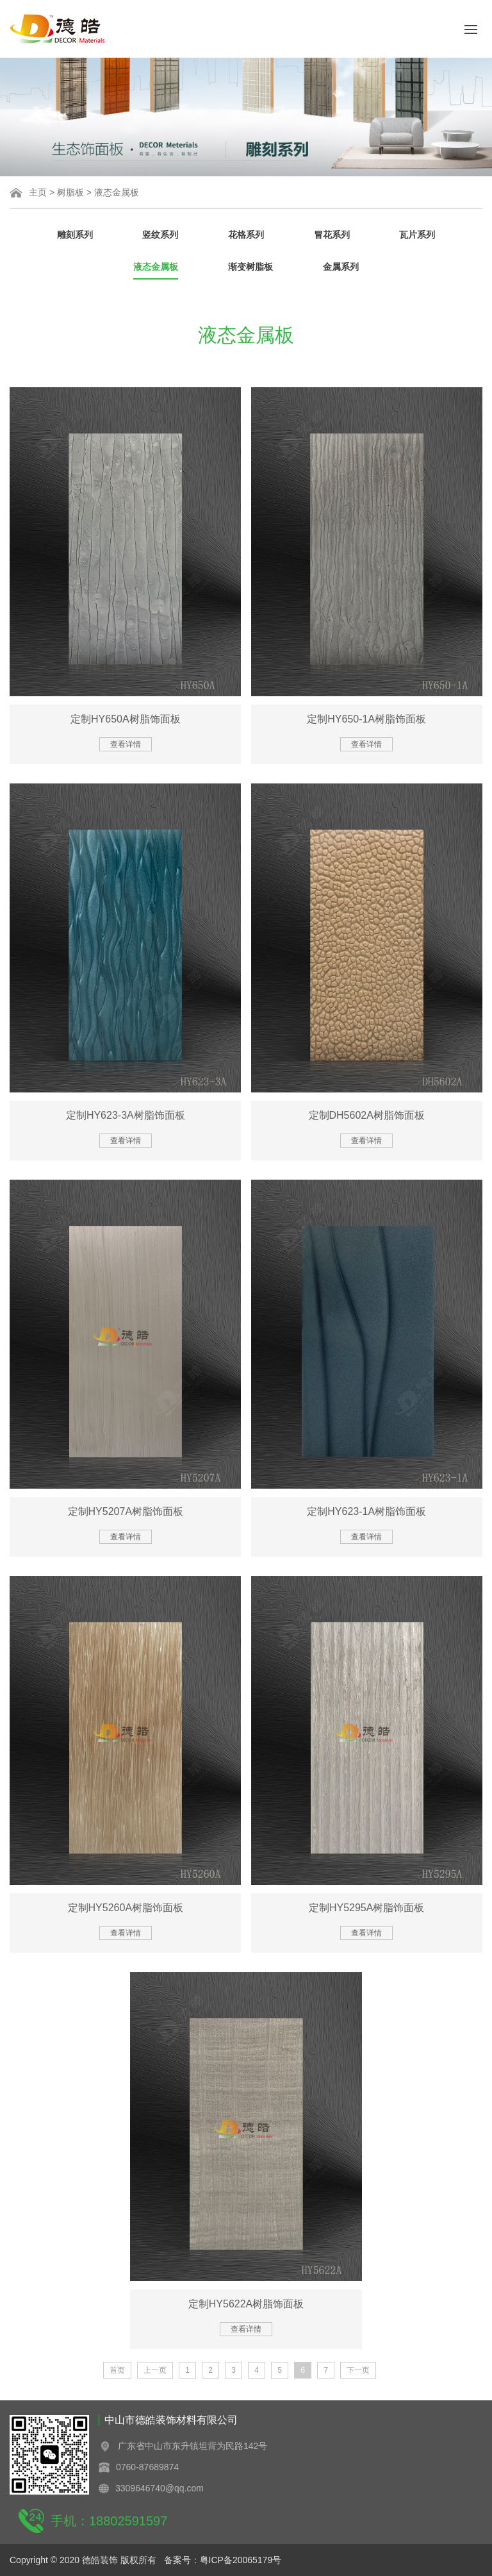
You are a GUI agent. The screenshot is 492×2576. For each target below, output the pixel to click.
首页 (117, 2370)
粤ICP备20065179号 (241, 2560)
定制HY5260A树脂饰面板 (126, 1907)
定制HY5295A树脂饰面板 (367, 1907)
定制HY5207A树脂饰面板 (126, 1511)
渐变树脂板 (250, 267)
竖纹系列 (160, 235)
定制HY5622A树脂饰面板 (246, 2303)
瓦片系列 (417, 235)
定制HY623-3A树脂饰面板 (125, 1115)
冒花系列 (332, 235)
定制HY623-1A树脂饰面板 (366, 1511)
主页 (38, 192)
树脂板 (70, 192)
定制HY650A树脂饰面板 (125, 719)
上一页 (155, 2370)
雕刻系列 (75, 235)
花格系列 (246, 235)
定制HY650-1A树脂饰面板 (366, 719)
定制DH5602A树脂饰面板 (367, 1115)
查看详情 (125, 744)
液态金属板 (116, 192)
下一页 (358, 2370)
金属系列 (341, 267)
